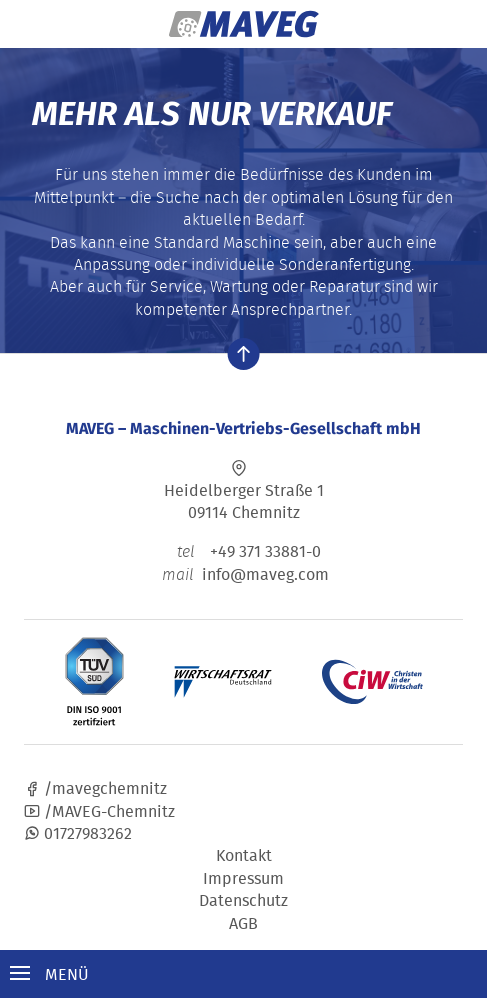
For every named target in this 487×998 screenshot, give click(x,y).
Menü (49, 974)
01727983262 (78, 833)
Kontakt (244, 855)
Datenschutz (243, 900)
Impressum (243, 878)
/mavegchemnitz (95, 788)
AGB (243, 923)
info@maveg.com (265, 574)
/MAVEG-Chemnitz (99, 811)
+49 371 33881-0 (243, 551)
